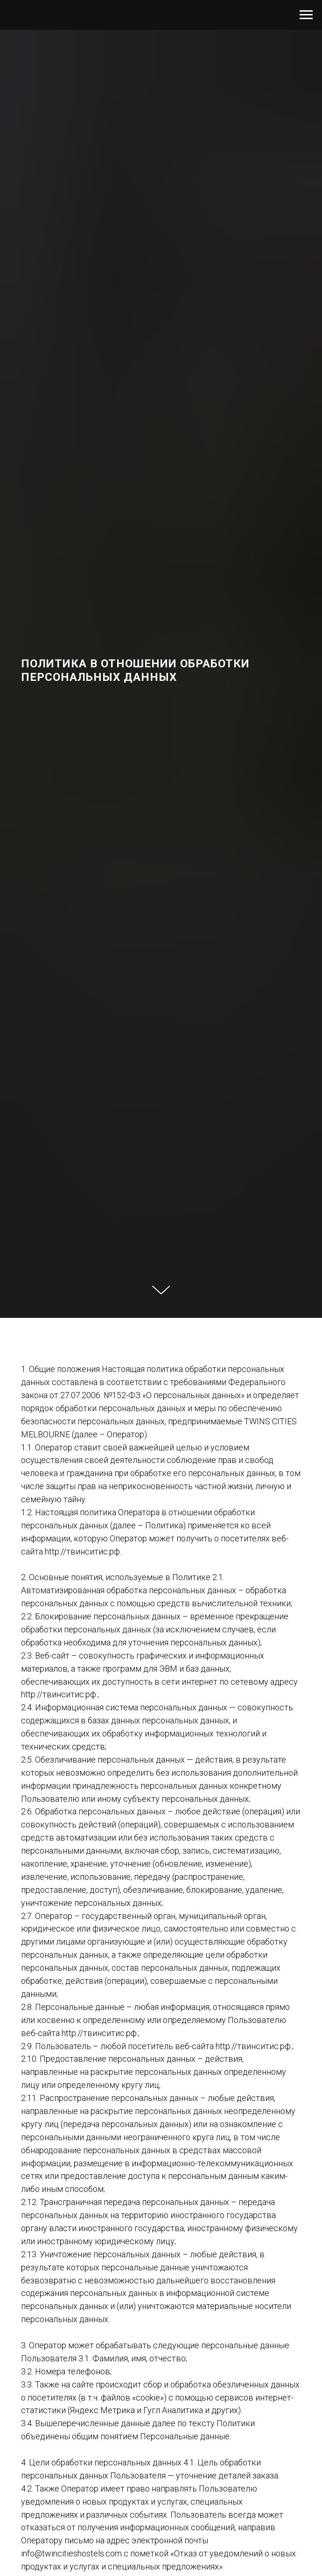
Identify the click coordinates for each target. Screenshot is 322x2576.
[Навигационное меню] (306, 15)
